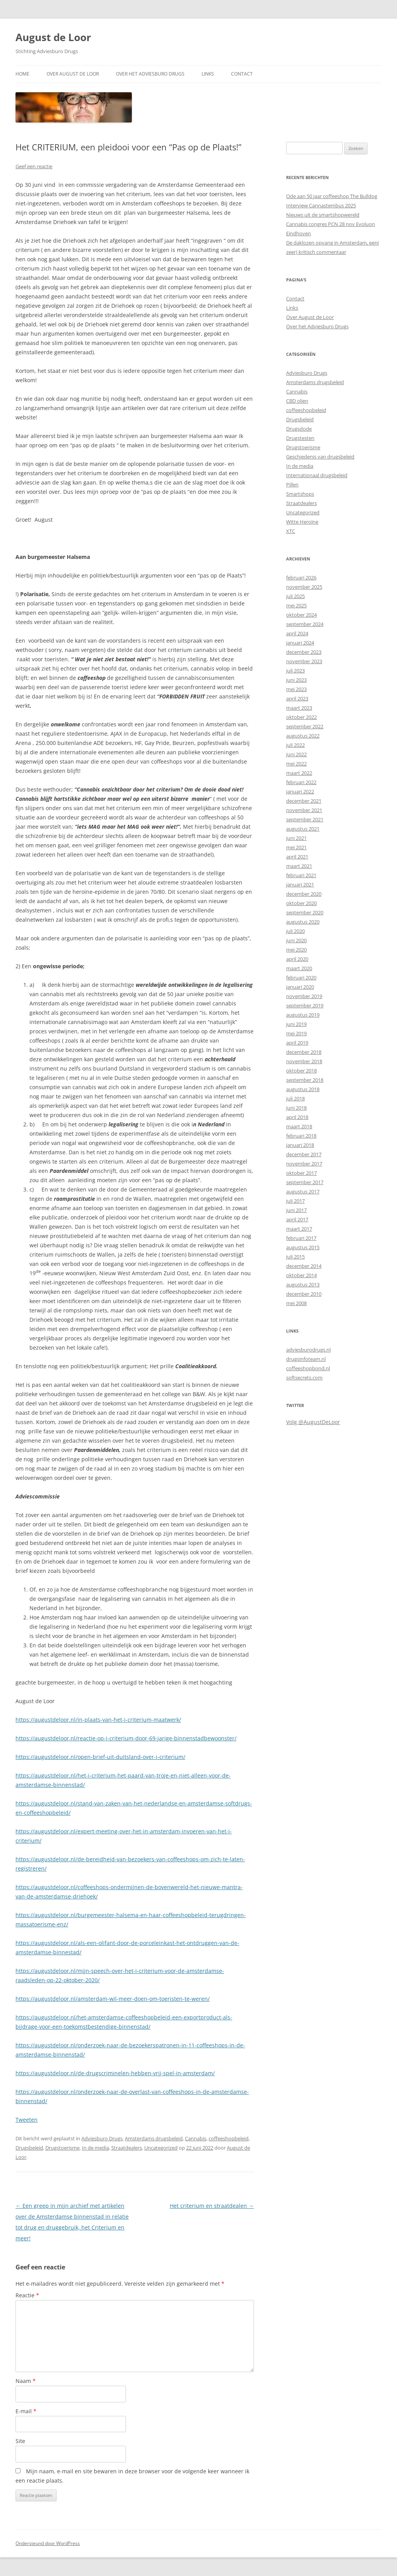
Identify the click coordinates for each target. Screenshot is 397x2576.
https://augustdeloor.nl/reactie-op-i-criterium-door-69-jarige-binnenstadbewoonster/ (126, 1738)
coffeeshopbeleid (229, 2138)
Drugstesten (300, 438)
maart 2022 (299, 772)
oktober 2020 (301, 903)
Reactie (27, 2295)
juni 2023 (296, 679)
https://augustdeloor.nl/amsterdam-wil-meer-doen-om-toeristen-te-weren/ (113, 1998)
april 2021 (297, 856)
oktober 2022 (301, 717)
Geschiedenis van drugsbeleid (320, 456)
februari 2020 (301, 977)
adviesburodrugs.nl (308, 1349)
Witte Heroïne (302, 521)
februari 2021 (301, 875)
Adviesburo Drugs (102, 2138)
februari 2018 (301, 1135)
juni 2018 (296, 1107)
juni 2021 (296, 838)
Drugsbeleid (29, 2147)
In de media (95, 2147)
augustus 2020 (302, 921)
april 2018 (297, 1117)
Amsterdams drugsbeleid (154, 2138)
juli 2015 (295, 1256)
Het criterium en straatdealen (212, 2205)
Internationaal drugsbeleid (316, 475)
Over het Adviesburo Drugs (150, 74)
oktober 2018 (301, 1070)
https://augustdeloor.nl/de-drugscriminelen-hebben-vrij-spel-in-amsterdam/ (115, 2073)
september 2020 (304, 912)
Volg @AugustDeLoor (313, 1422)
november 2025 (304, 586)
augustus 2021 (302, 828)
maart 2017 (299, 1228)
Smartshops (300, 493)
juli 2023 (295, 670)
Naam (26, 2381)
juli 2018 (295, 1098)
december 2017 (303, 1154)
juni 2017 (296, 1210)
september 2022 (304, 726)
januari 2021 (300, 884)
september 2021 (304, 819)
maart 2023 (299, 707)
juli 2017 (295, 1200)
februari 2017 (301, 1238)
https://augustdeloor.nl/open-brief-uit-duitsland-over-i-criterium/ (100, 1756)
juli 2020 (295, 931)
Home (22, 74)
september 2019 (304, 1005)
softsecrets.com (304, 1377)
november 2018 (304, 1061)
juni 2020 (296, 940)
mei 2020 (296, 949)
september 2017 (304, 1182)
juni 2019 (296, 1024)
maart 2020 (299, 968)
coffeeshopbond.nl (308, 1368)
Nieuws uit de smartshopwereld (322, 214)
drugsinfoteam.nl (306, 1358)
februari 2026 (301, 577)
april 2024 (297, 633)
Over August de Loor (73, 74)
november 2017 (304, 1163)
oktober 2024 (301, 614)
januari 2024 (300, 642)
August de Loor (53, 37)
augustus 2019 (302, 1014)
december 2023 (303, 651)
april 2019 (297, 1042)
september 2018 (304, 1079)
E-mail (26, 2411)
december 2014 (303, 1265)
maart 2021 (299, 865)
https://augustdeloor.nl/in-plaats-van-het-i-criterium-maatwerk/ (98, 1719)
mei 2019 (296, 1033)
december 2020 (303, 893)
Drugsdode (299, 428)
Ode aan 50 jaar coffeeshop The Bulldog (331, 196)
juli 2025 (295, 596)
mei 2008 (296, 1303)
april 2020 (297, 958)
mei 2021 (296, 847)
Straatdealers (126, 2147)
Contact (242, 74)
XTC (290, 531)
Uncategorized (161, 2147)
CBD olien (297, 400)
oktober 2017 (301, 1172)
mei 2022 (296, 763)
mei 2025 (296, 605)
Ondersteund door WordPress (48, 2543)
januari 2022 (300, 791)
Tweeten (27, 2119)
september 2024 (304, 624)
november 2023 (304, 661)
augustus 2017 (302, 1191)
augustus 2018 (302, 1089)
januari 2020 (300, 986)
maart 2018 (299, 1126)
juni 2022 (296, 754)
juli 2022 (295, 744)
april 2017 (297, 1219)
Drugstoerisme (62, 2147)
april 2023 (297, 698)
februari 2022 (301, 782)
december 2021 (303, 800)
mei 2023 (296, 689)
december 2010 (303, 1293)
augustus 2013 (302, 1284)
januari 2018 (300, 1144)
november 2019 (304, 996)
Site (20, 2441)
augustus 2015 (302, 1247)
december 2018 (303, 1051)
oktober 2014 (301, 1275)
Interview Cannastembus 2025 (321, 205)
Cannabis (195, 2138)
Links (208, 74)
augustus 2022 (302, 735)
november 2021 (304, 810)
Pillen (292, 484)
